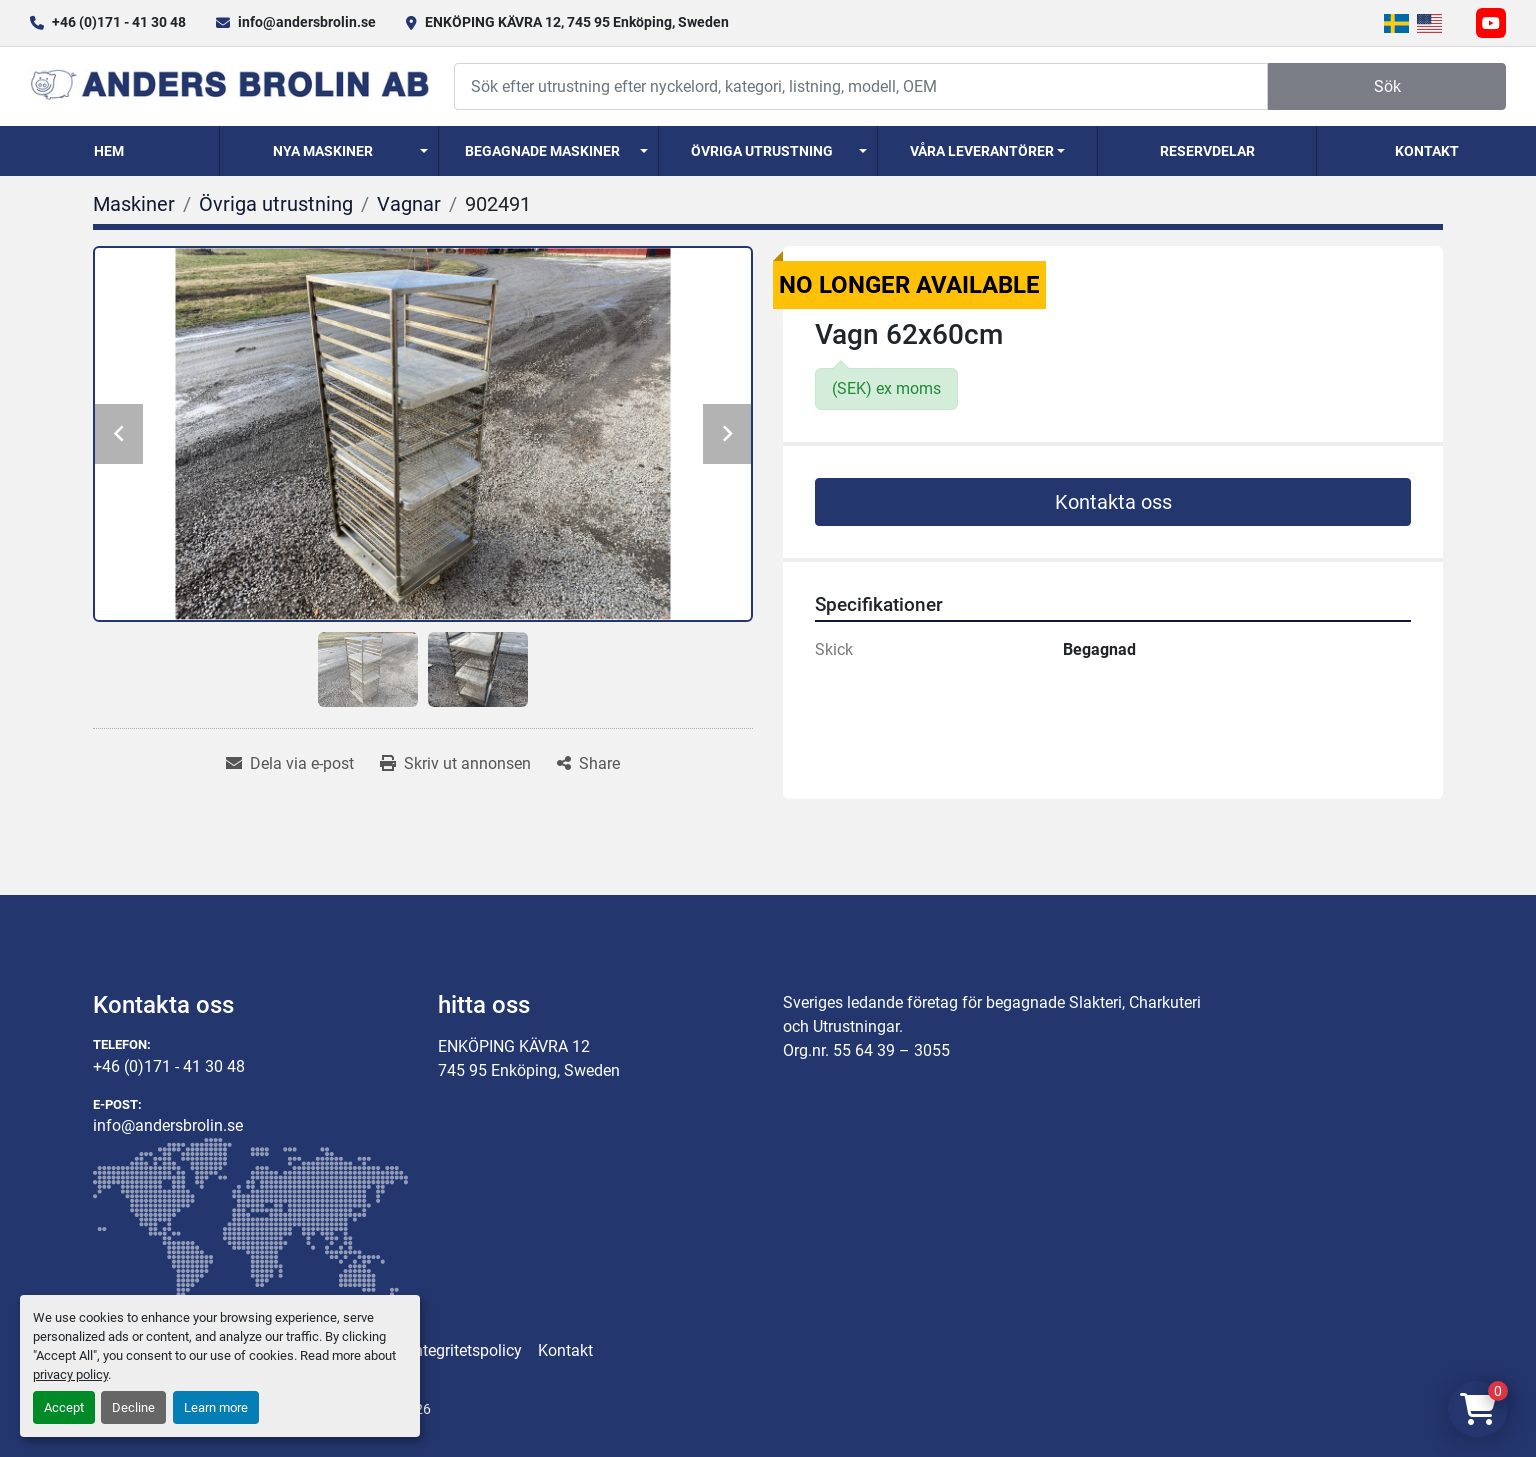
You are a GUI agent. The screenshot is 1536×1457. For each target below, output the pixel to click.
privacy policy (70, 1374)
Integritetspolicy (466, 1350)
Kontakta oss (1113, 502)
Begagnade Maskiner (542, 151)
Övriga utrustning (762, 151)
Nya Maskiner (323, 151)
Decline (133, 1407)
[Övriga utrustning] (276, 204)
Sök (1387, 86)
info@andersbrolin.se (307, 22)
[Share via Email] (290, 764)
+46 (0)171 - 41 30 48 (119, 22)
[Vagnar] (409, 204)
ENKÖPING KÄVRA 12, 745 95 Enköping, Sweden (577, 22)
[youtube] (1491, 23)
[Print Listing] (455, 764)
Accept (64, 1407)
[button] (329, 151)
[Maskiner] (134, 204)
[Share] (588, 764)
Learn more (216, 1407)
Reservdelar (1207, 151)
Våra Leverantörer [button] (982, 151)
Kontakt (1427, 151)
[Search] (861, 86)
